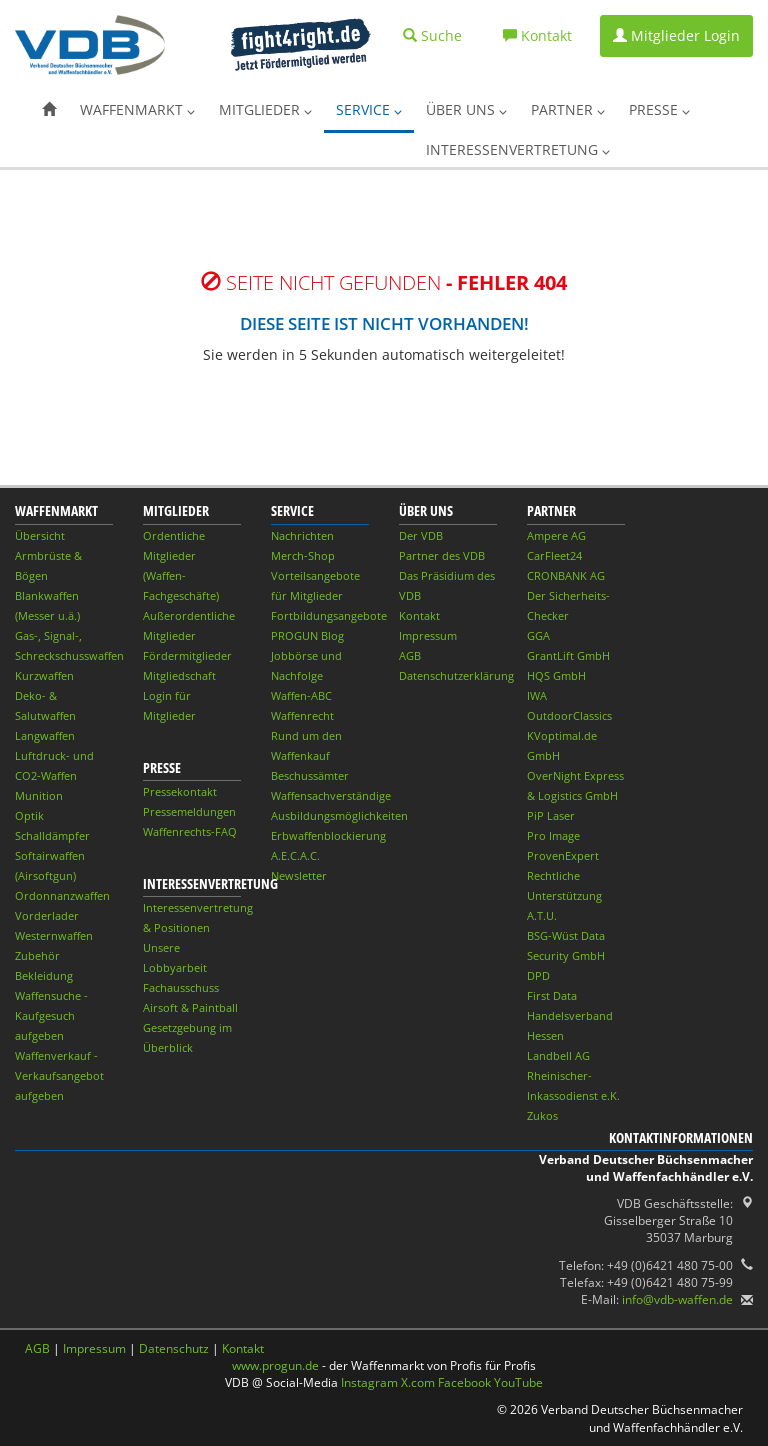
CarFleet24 (554, 555)
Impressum (428, 635)
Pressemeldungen (189, 811)
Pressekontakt (180, 791)
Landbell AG (558, 1055)
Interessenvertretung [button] (518, 149)
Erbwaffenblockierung (328, 835)
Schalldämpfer (52, 835)
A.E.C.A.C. (295, 855)
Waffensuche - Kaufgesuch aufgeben (51, 1015)
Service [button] (369, 109)
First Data (552, 995)
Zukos (542, 1115)
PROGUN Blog (307, 635)
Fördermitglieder (187, 655)
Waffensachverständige (331, 795)
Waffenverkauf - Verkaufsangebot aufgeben (59, 1075)
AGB (410, 655)
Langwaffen (45, 735)
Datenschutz (174, 1348)
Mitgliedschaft (179, 675)
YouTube (518, 1382)
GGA (538, 635)
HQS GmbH (556, 675)
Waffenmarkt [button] (137, 109)
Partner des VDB (442, 555)
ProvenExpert (563, 855)
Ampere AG (556, 535)
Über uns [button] (466, 109)
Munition (39, 795)
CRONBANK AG (566, 575)
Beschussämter (310, 775)
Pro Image (553, 835)
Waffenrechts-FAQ (190, 831)
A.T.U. (542, 915)
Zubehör (37, 955)
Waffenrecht (302, 715)
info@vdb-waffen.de (677, 1299)
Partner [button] (568, 109)
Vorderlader (47, 915)
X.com (418, 1382)
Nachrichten (302, 535)
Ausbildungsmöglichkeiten (339, 815)
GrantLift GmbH (568, 655)
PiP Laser (551, 815)
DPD (538, 975)
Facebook (464, 1382)
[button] (49, 110)
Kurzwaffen (44, 675)
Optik (29, 815)
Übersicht (40, 535)
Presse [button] (659, 109)
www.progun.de (275, 1365)
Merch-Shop (303, 555)
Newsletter (299, 875)
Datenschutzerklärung (456, 675)
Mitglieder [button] (265, 109)
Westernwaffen (54, 935)
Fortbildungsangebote (329, 615)
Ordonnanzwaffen (62, 895)
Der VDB (421, 535)
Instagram (369, 1382)
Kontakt (419, 615)
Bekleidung (44, 975)
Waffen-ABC (301, 695)
